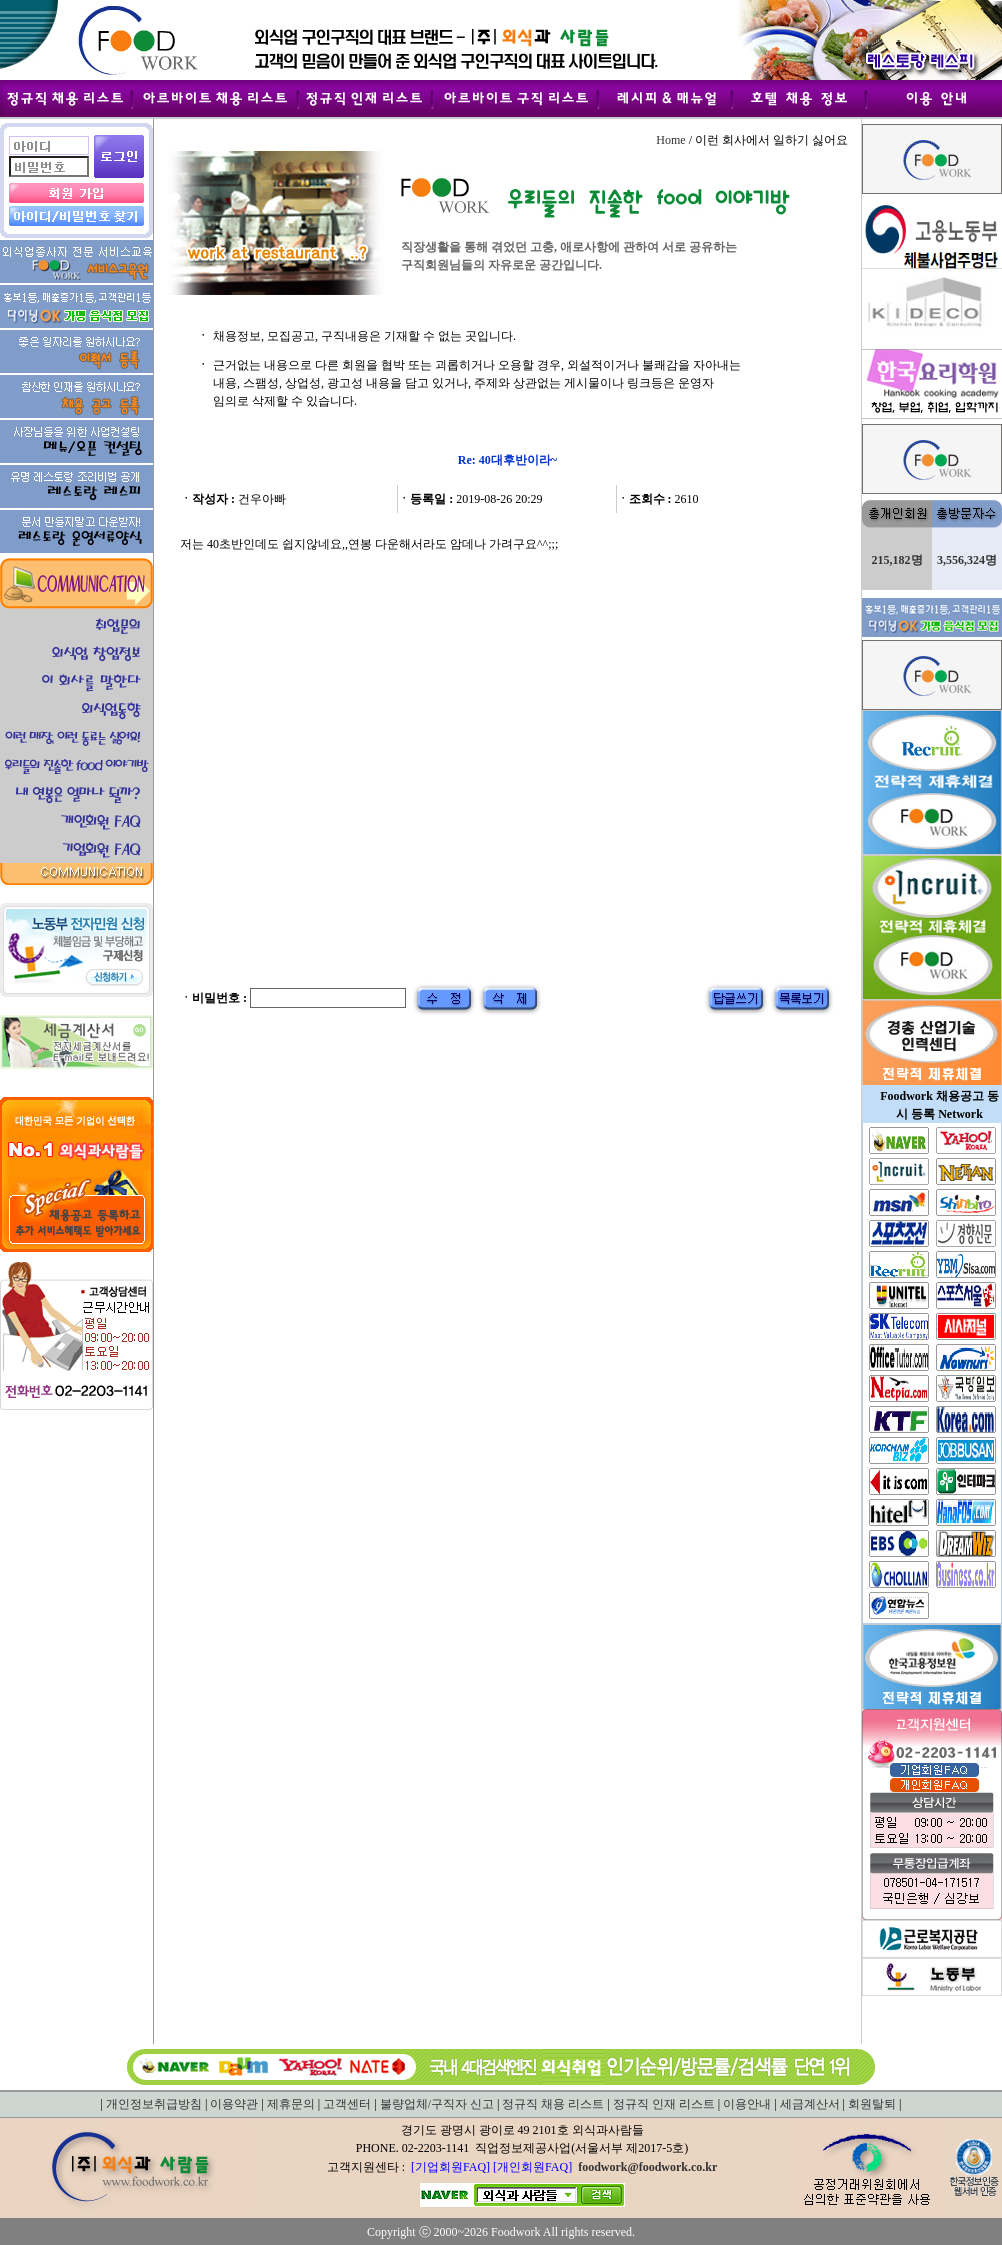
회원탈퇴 (872, 2104)
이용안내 (747, 2104)
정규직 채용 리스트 (553, 2104)
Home (670, 140)
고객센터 (347, 2104)
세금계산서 (810, 2104)
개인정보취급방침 (154, 2104)
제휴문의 (291, 2104)
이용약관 (234, 2104)
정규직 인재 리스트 (664, 2104)
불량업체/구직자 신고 (437, 2104)
